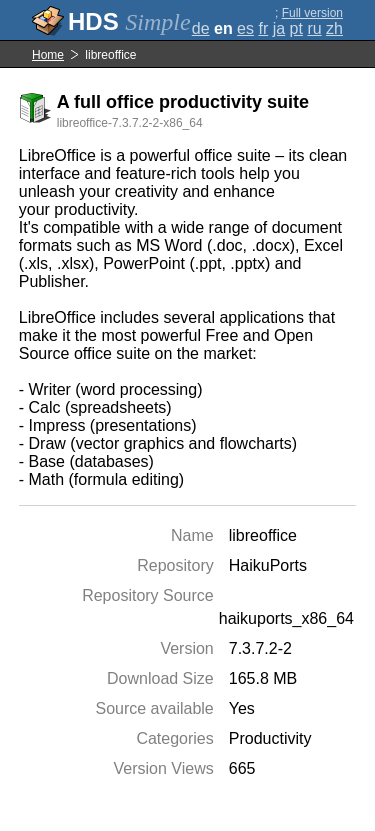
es (245, 28)
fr (263, 28)
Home (48, 55)
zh (334, 28)
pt (296, 28)
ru (314, 28)
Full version (312, 13)
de (201, 28)
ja (279, 28)
